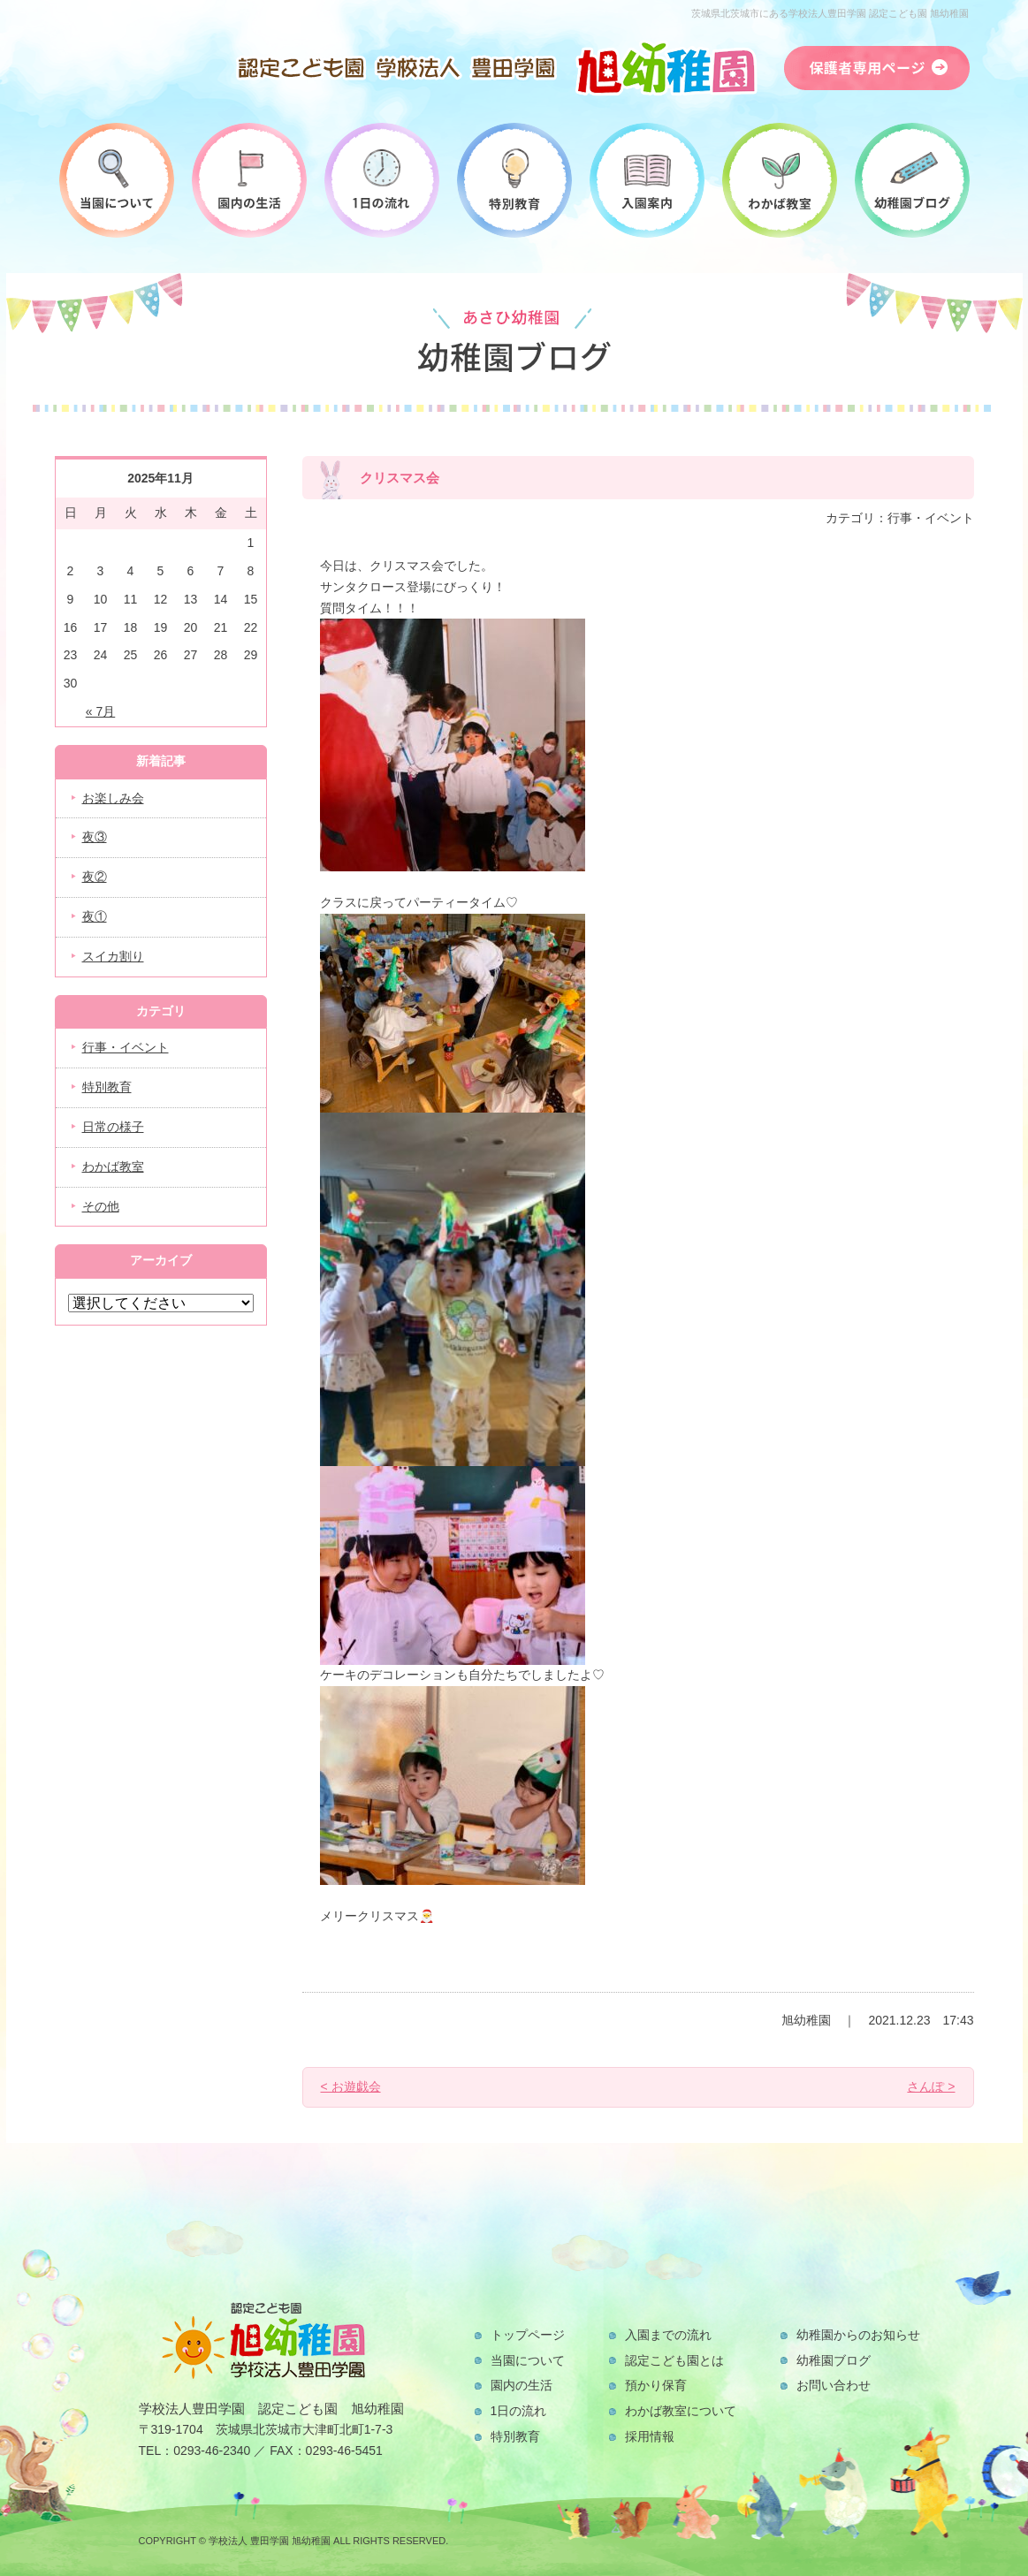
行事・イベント (125, 1047)
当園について (528, 2360)
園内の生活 (521, 2385)
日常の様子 (113, 1127)
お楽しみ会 (113, 798)
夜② (94, 877)
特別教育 (107, 1087)
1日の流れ (519, 2411)
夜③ (94, 837)
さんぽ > (931, 2086)
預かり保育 (656, 2385)
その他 (100, 1206)
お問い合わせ (833, 2385)
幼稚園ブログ (833, 2360)
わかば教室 (113, 1166)
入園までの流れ (668, 2335)
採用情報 (649, 2436)
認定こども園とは (674, 2360)
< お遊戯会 (351, 2086)
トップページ (528, 2335)
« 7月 (100, 711)
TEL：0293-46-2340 (195, 2450)
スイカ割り (113, 956)
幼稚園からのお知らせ (858, 2335)
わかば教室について (680, 2411)
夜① (94, 916)
